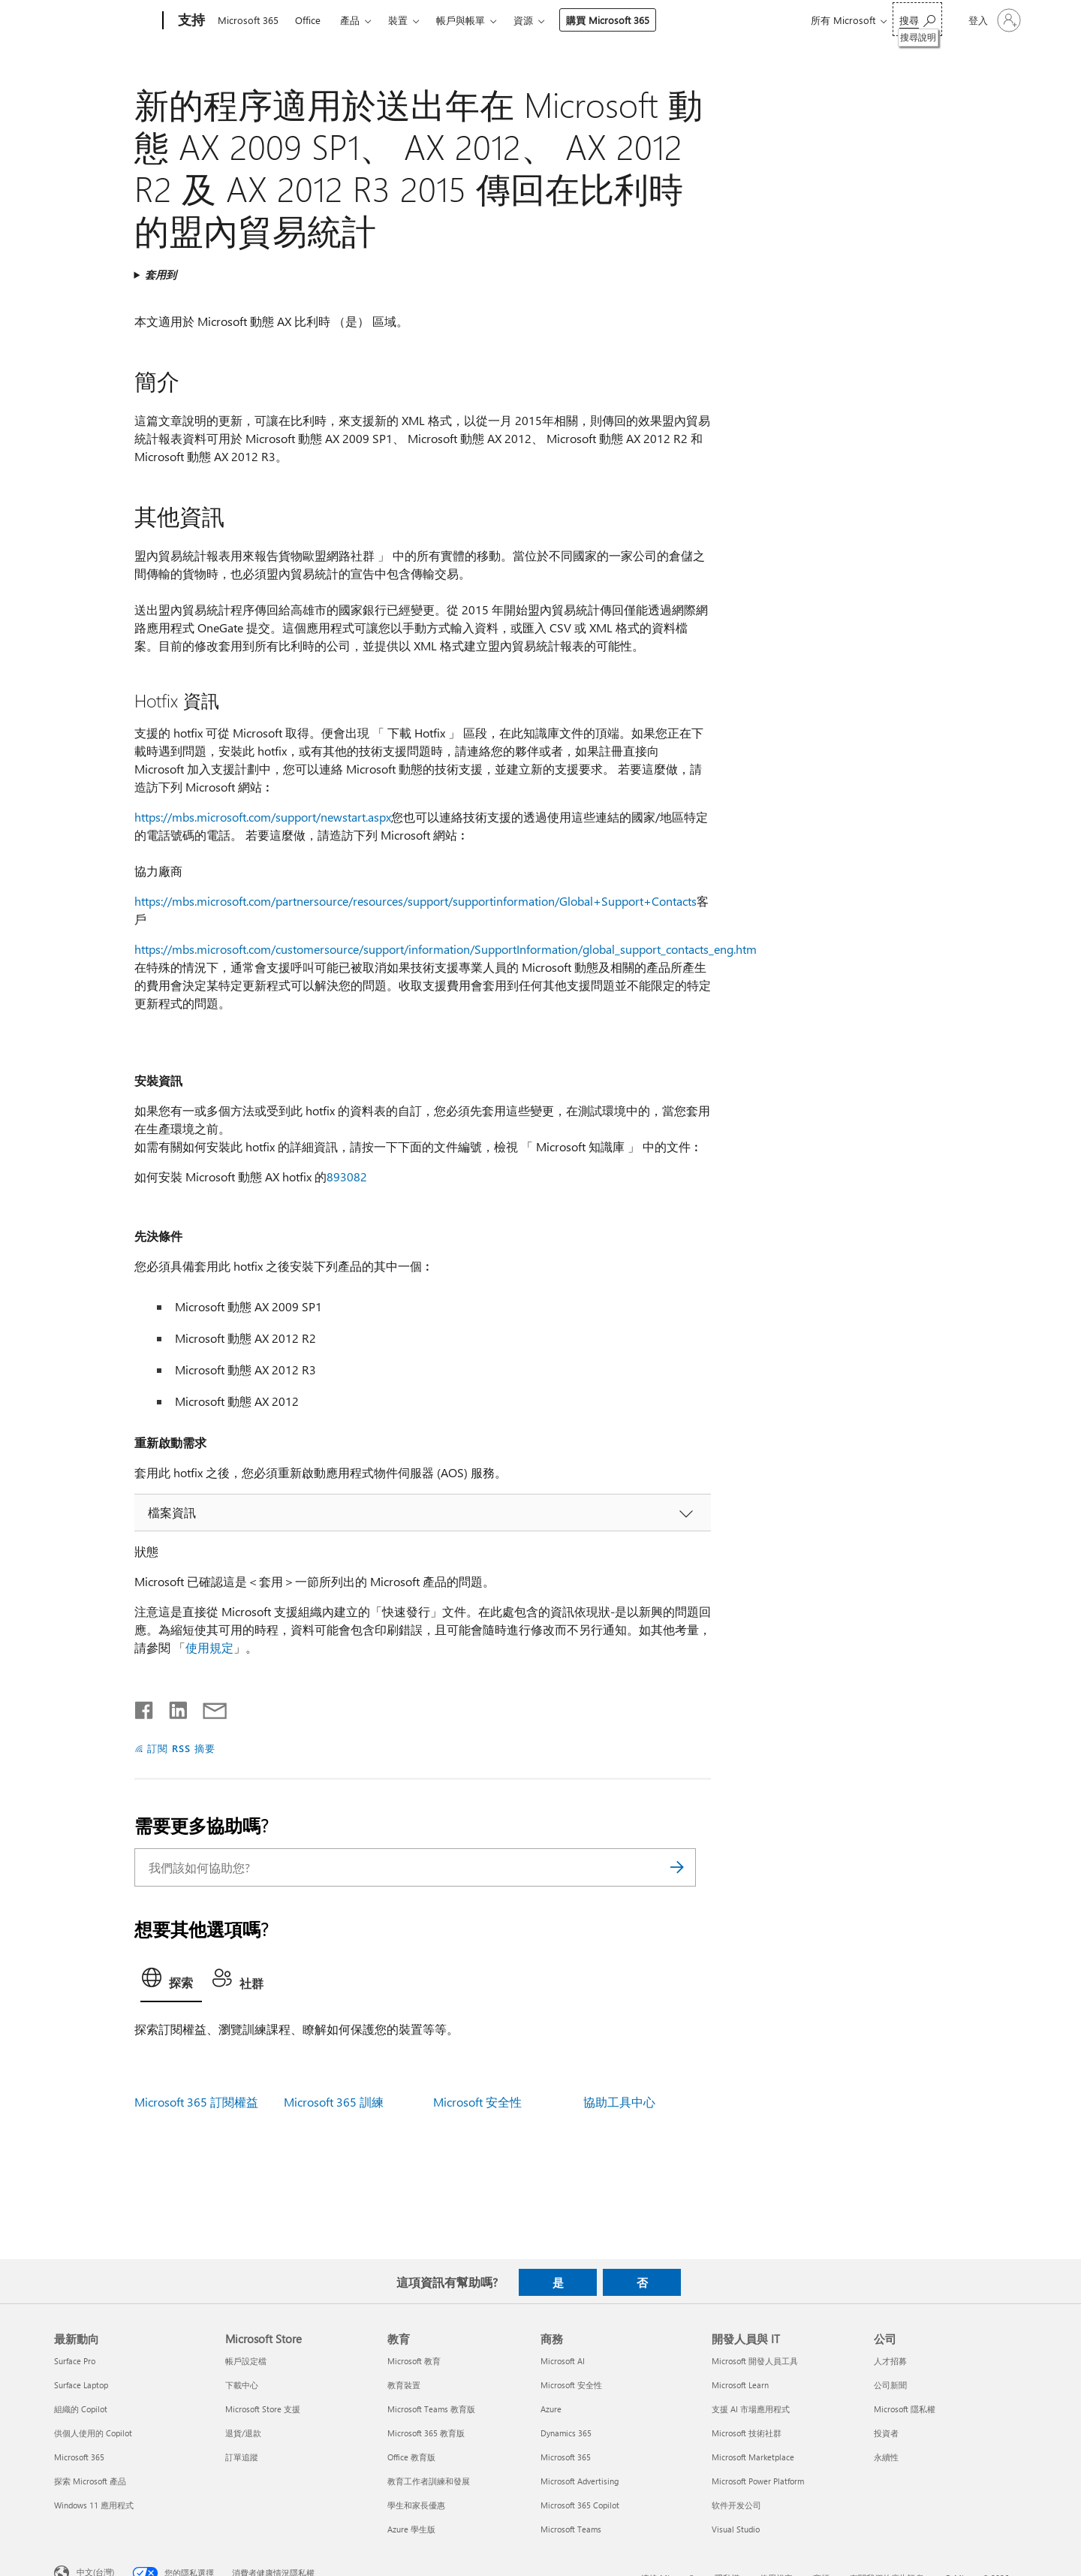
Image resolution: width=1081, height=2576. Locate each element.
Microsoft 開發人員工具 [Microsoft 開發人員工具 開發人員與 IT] (755, 2360)
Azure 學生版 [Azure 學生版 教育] (411, 2529)
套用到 (160, 274)
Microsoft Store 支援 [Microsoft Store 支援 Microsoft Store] (262, 2409)
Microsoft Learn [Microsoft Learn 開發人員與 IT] (740, 2384)
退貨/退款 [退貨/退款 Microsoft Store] (243, 2433)
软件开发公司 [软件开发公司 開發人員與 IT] (736, 2505)
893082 (347, 1176)
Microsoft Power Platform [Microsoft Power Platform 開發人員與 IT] (758, 2481)
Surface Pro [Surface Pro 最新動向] (74, 2360)
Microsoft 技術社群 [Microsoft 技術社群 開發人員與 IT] (746, 2433)
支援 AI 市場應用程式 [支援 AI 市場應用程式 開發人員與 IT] (751, 2409)
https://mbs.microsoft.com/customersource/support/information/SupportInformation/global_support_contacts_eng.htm (445, 949)
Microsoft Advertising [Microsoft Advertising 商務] (579, 2481)
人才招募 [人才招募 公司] (890, 2360)
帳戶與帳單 (460, 20)
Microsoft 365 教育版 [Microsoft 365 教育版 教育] (426, 2433)
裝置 (398, 20)
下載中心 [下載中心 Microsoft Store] (241, 2384)
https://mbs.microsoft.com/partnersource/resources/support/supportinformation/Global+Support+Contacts (415, 901)
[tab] (171, 1982)
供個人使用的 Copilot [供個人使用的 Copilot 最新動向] (93, 2433)
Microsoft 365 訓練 (334, 2102)
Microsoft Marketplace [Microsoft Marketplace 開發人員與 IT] (753, 2457)
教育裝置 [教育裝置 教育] (403, 2384)
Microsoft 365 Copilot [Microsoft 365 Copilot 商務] (579, 2505)
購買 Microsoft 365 (607, 20)
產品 (350, 20)
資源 (523, 20)
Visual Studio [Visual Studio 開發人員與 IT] (736, 2529)
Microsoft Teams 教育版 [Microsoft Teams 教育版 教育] (431, 2409)
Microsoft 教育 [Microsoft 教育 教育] (414, 2360)
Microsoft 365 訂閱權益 (196, 2102)
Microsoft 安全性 (477, 2102)
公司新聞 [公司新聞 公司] (890, 2384)
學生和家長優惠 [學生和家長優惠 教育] (416, 2505)
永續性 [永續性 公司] (886, 2457)
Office (308, 20)
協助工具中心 (619, 2102)
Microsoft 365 (248, 20)
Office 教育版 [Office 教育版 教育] (411, 2457)
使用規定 (209, 1647)
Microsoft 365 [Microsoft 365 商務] (565, 2457)
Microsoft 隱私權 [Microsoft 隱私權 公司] (904, 2409)
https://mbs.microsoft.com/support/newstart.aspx (262, 817)
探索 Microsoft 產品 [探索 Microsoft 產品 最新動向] (90, 2481)
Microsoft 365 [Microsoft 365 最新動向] (79, 2457)
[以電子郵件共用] (208, 1707)
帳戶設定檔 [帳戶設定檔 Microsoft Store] (245, 2360)
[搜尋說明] (917, 19)
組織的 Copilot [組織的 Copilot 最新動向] (80, 2409)
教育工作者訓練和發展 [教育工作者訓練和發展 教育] (428, 2481)
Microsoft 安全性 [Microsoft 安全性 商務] (571, 2384)
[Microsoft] (105, 21)
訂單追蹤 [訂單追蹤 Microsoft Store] (241, 2457)
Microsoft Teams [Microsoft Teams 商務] (570, 2529)
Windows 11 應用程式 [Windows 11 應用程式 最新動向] (94, 2505)
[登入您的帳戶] (993, 20)
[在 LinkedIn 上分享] (172, 1707)
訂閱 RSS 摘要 (181, 1748)
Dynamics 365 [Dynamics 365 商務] (566, 2433)
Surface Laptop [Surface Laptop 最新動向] (81, 2384)
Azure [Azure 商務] (551, 2409)
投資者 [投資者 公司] (886, 2433)
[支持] (189, 21)
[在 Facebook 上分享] (144, 1707)
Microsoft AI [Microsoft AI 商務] (562, 2360)
